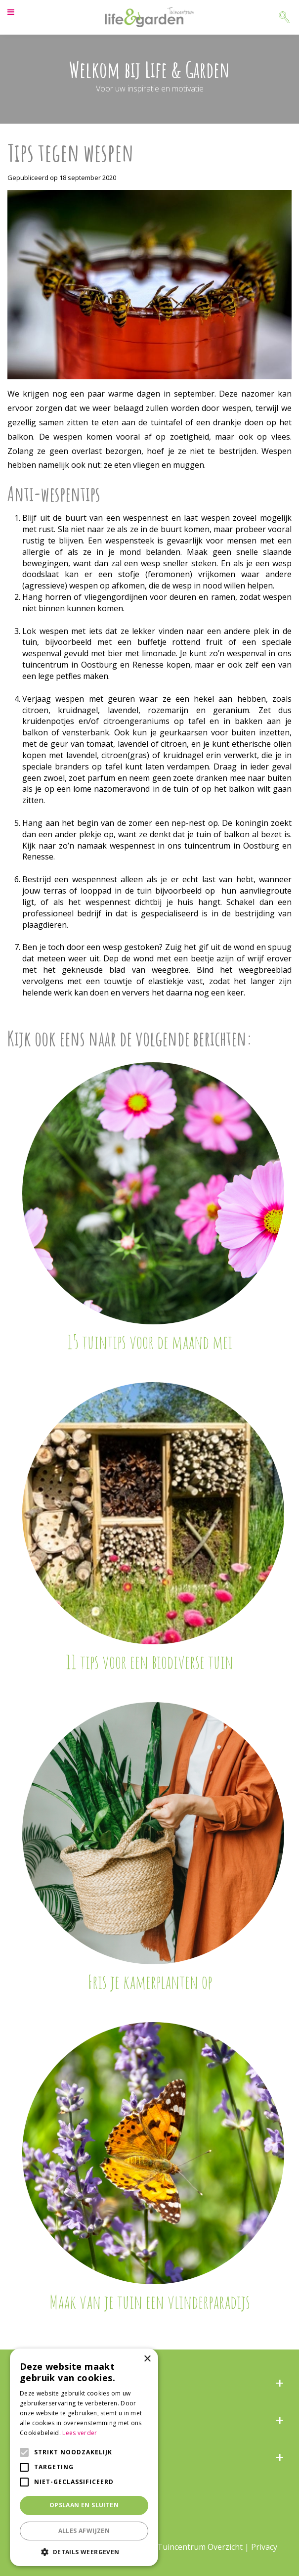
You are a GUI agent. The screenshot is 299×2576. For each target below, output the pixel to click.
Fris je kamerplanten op (149, 1981)
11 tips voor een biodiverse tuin (149, 1661)
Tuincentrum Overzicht (200, 2546)
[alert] (84, 2457)
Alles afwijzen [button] (84, 2531)
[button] (84, 2551)
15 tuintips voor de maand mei (149, 1342)
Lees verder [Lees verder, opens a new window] (79, 2433)
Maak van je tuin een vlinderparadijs (149, 2301)
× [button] (147, 2359)
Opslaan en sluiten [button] (84, 2505)
